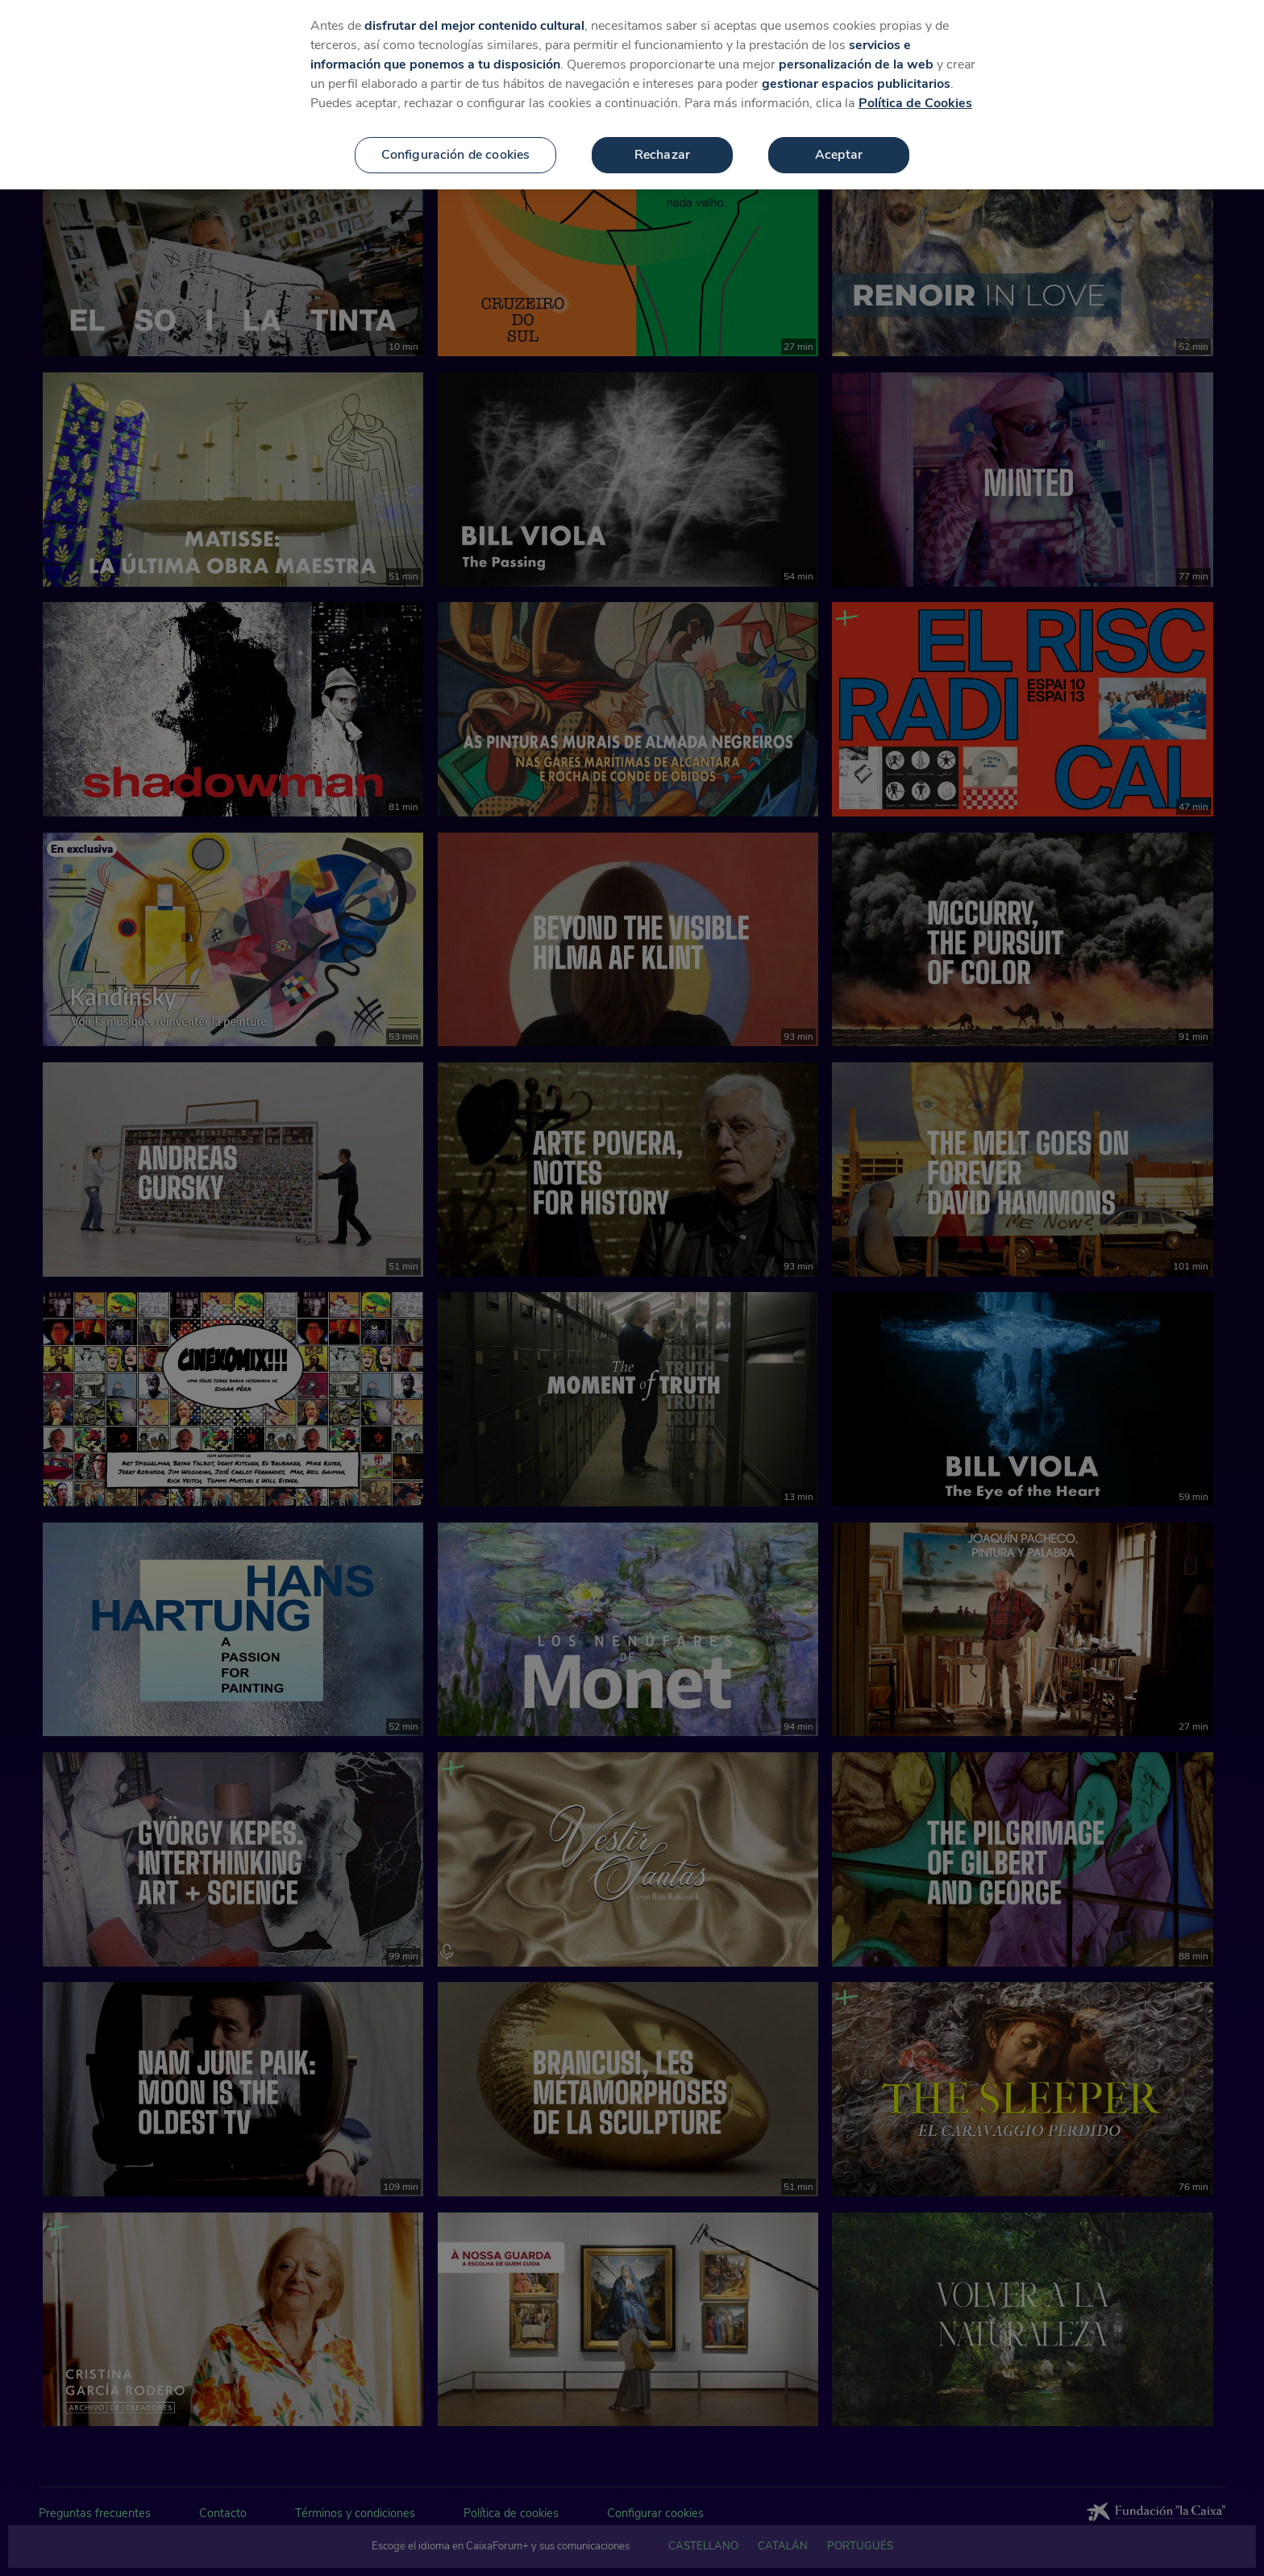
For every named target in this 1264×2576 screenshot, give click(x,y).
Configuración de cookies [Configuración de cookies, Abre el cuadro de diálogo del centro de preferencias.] (455, 151)
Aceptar (839, 151)
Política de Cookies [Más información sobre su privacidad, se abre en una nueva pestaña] (915, 100)
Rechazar (662, 151)
